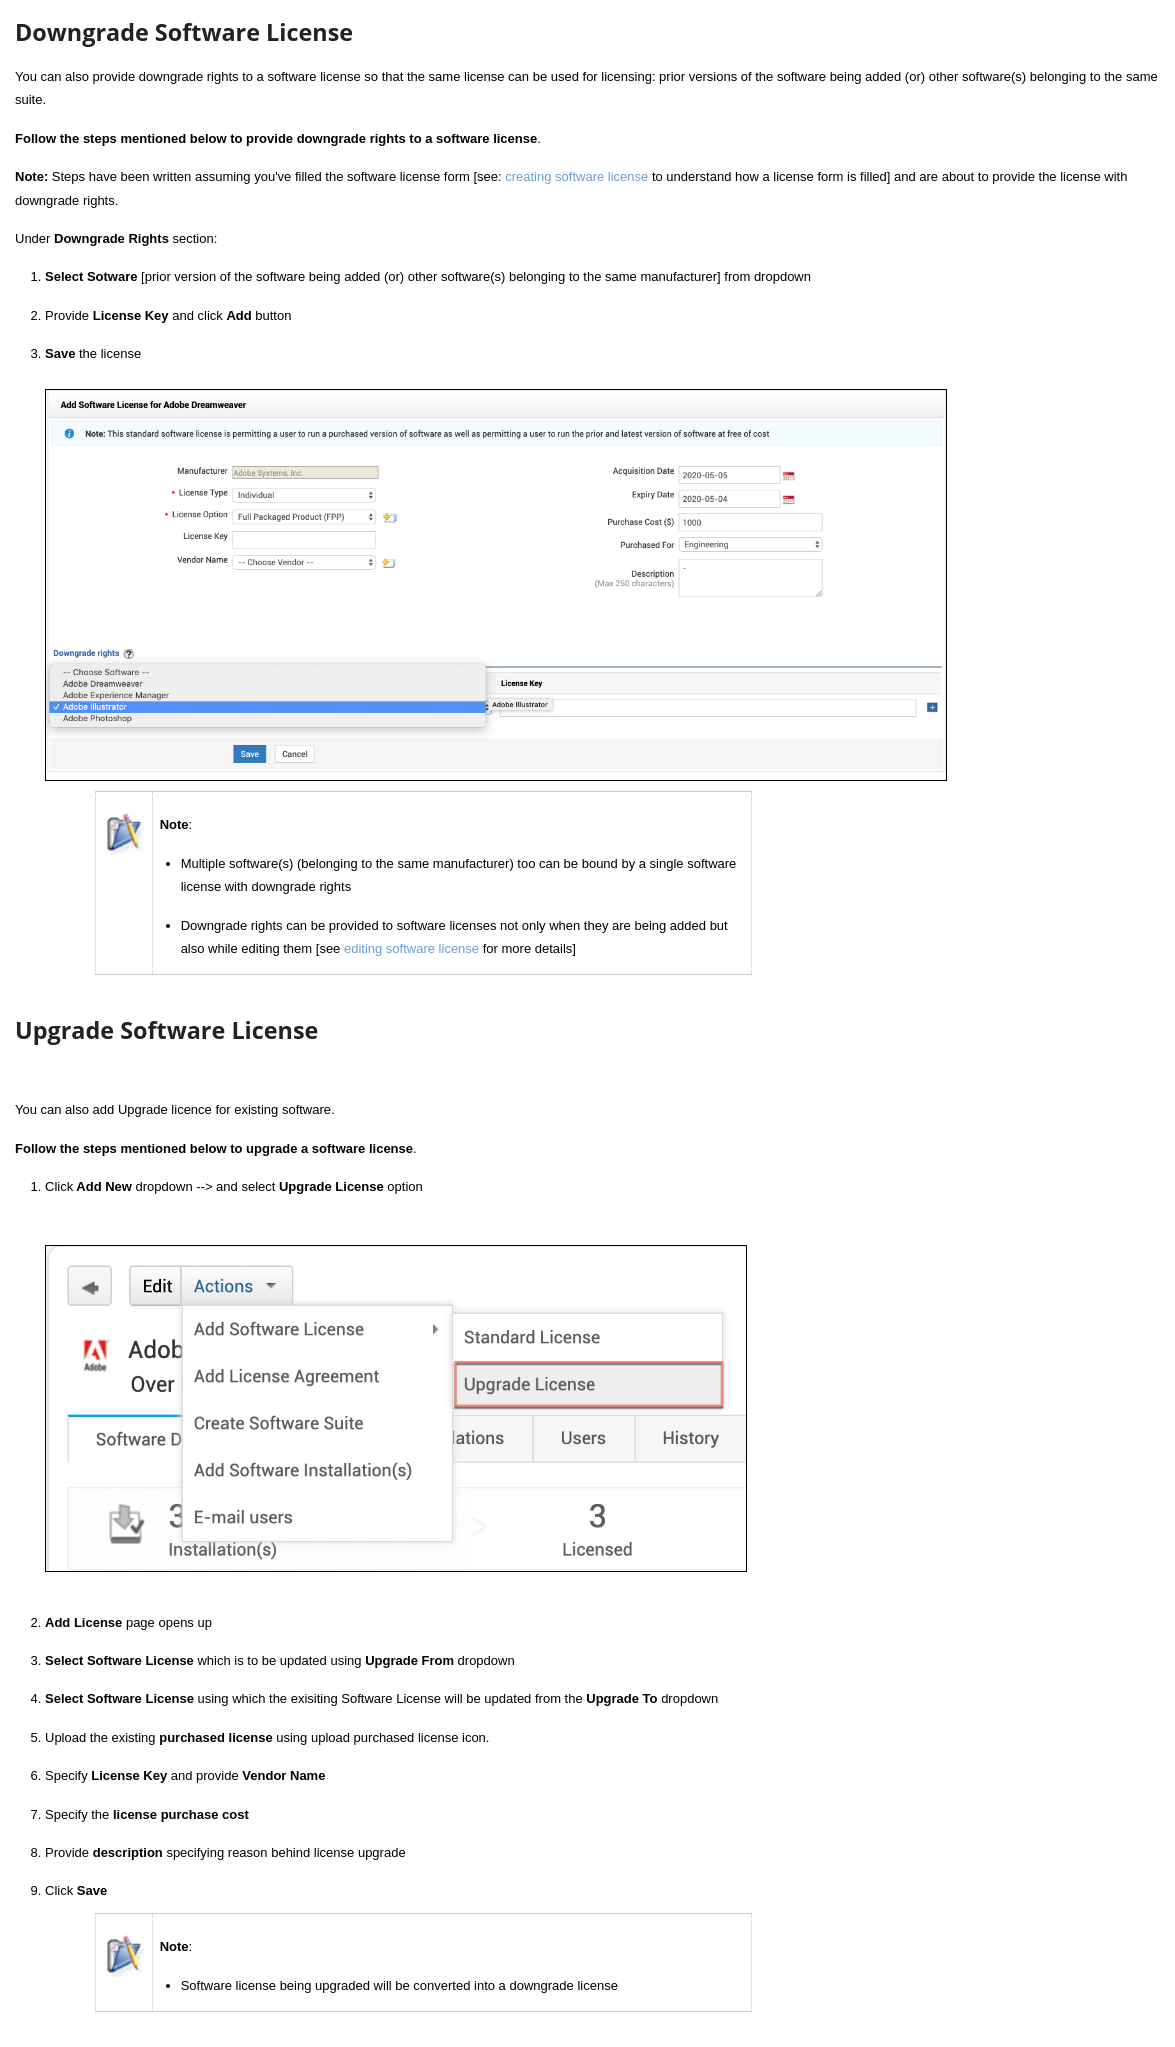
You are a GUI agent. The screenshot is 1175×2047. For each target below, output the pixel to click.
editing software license (411, 948)
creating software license (576, 176)
